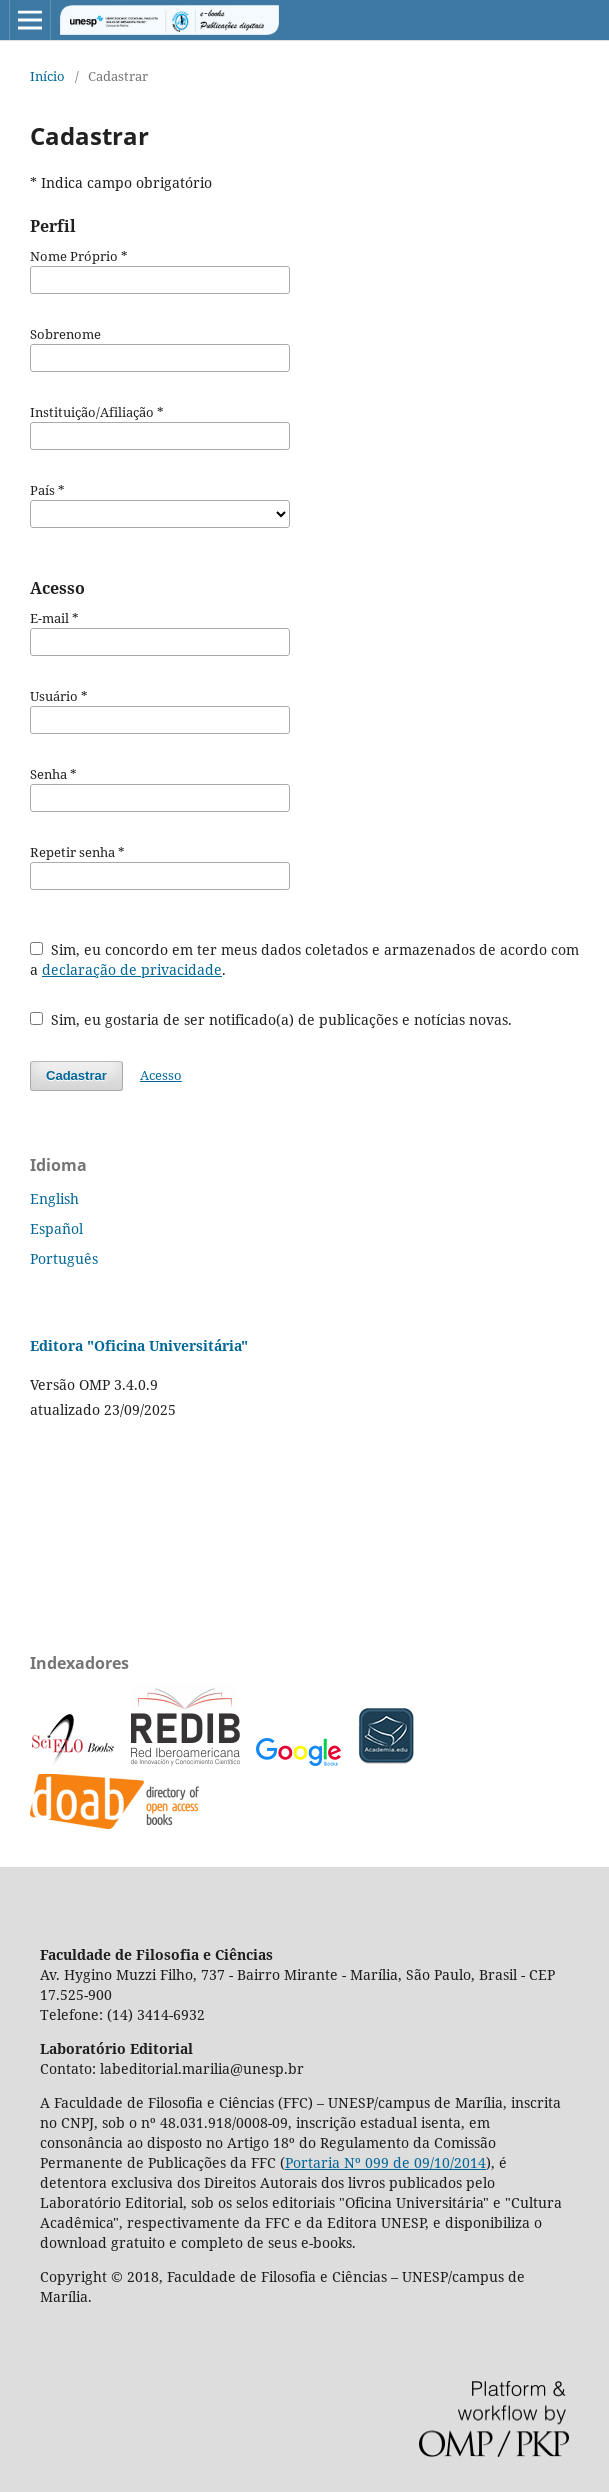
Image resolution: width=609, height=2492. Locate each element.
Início (47, 76)
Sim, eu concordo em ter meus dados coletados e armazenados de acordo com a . (304, 959)
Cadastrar (76, 1075)
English (54, 1198)
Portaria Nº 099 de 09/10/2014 (385, 2162)
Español (56, 1228)
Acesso (161, 1075)
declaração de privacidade (132, 969)
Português (64, 1258)
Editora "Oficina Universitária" (139, 1345)
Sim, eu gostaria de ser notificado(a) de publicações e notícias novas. (271, 1019)
